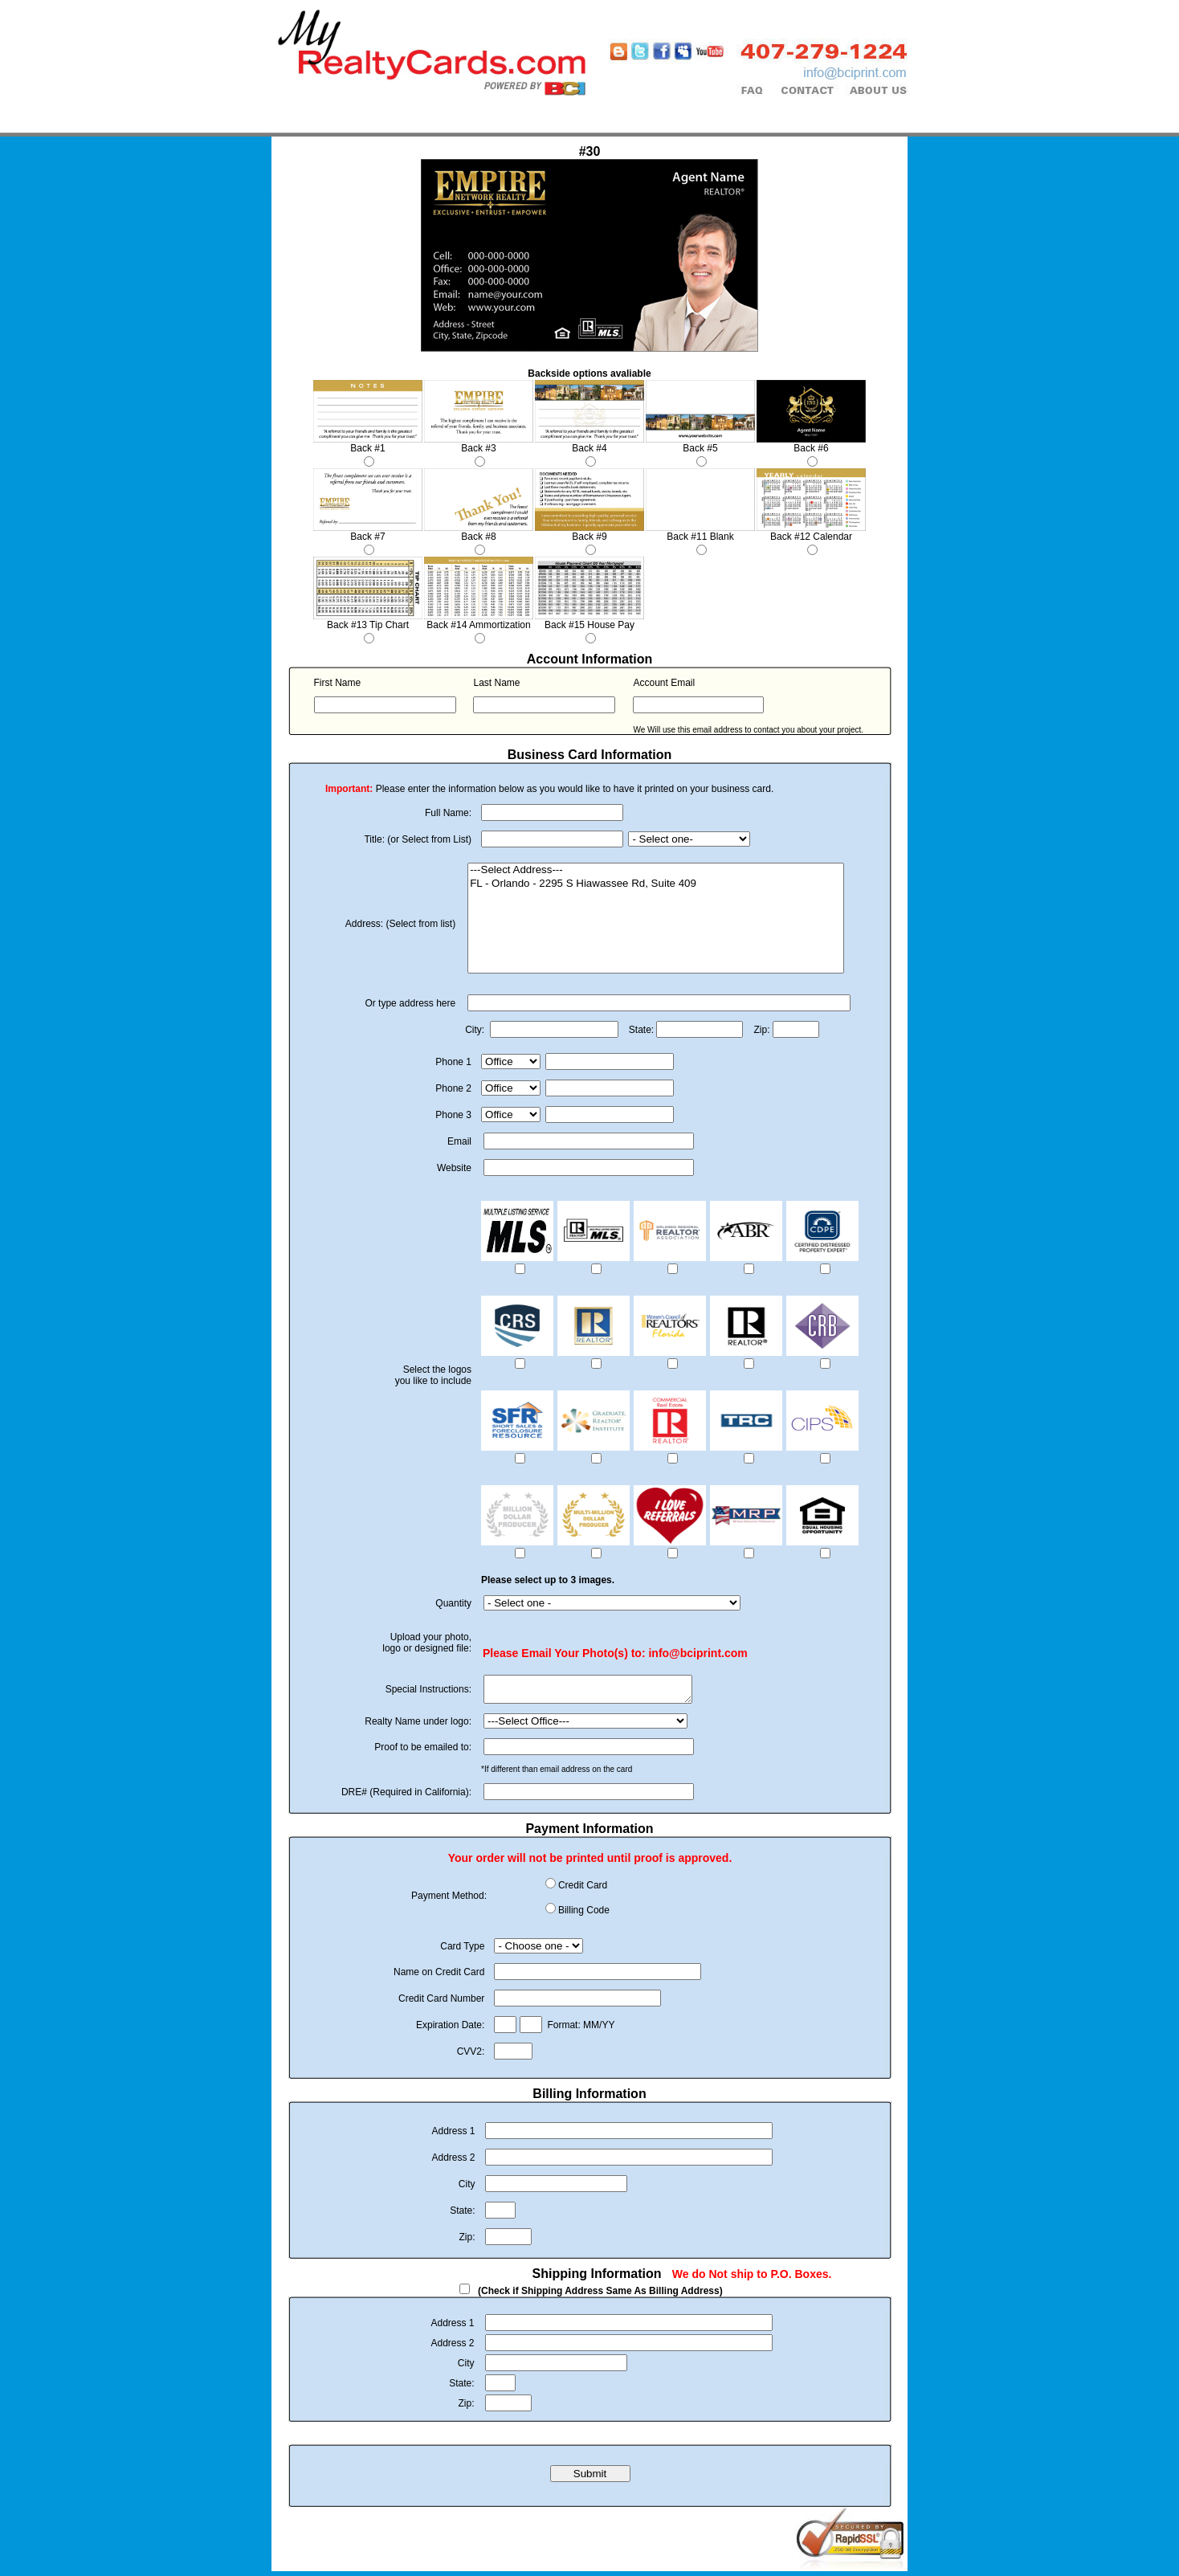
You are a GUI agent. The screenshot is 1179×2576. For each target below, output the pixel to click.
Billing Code (584, 1915)
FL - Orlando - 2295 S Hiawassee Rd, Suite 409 (655, 884)
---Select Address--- (655, 870)
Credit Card (582, 1890)
